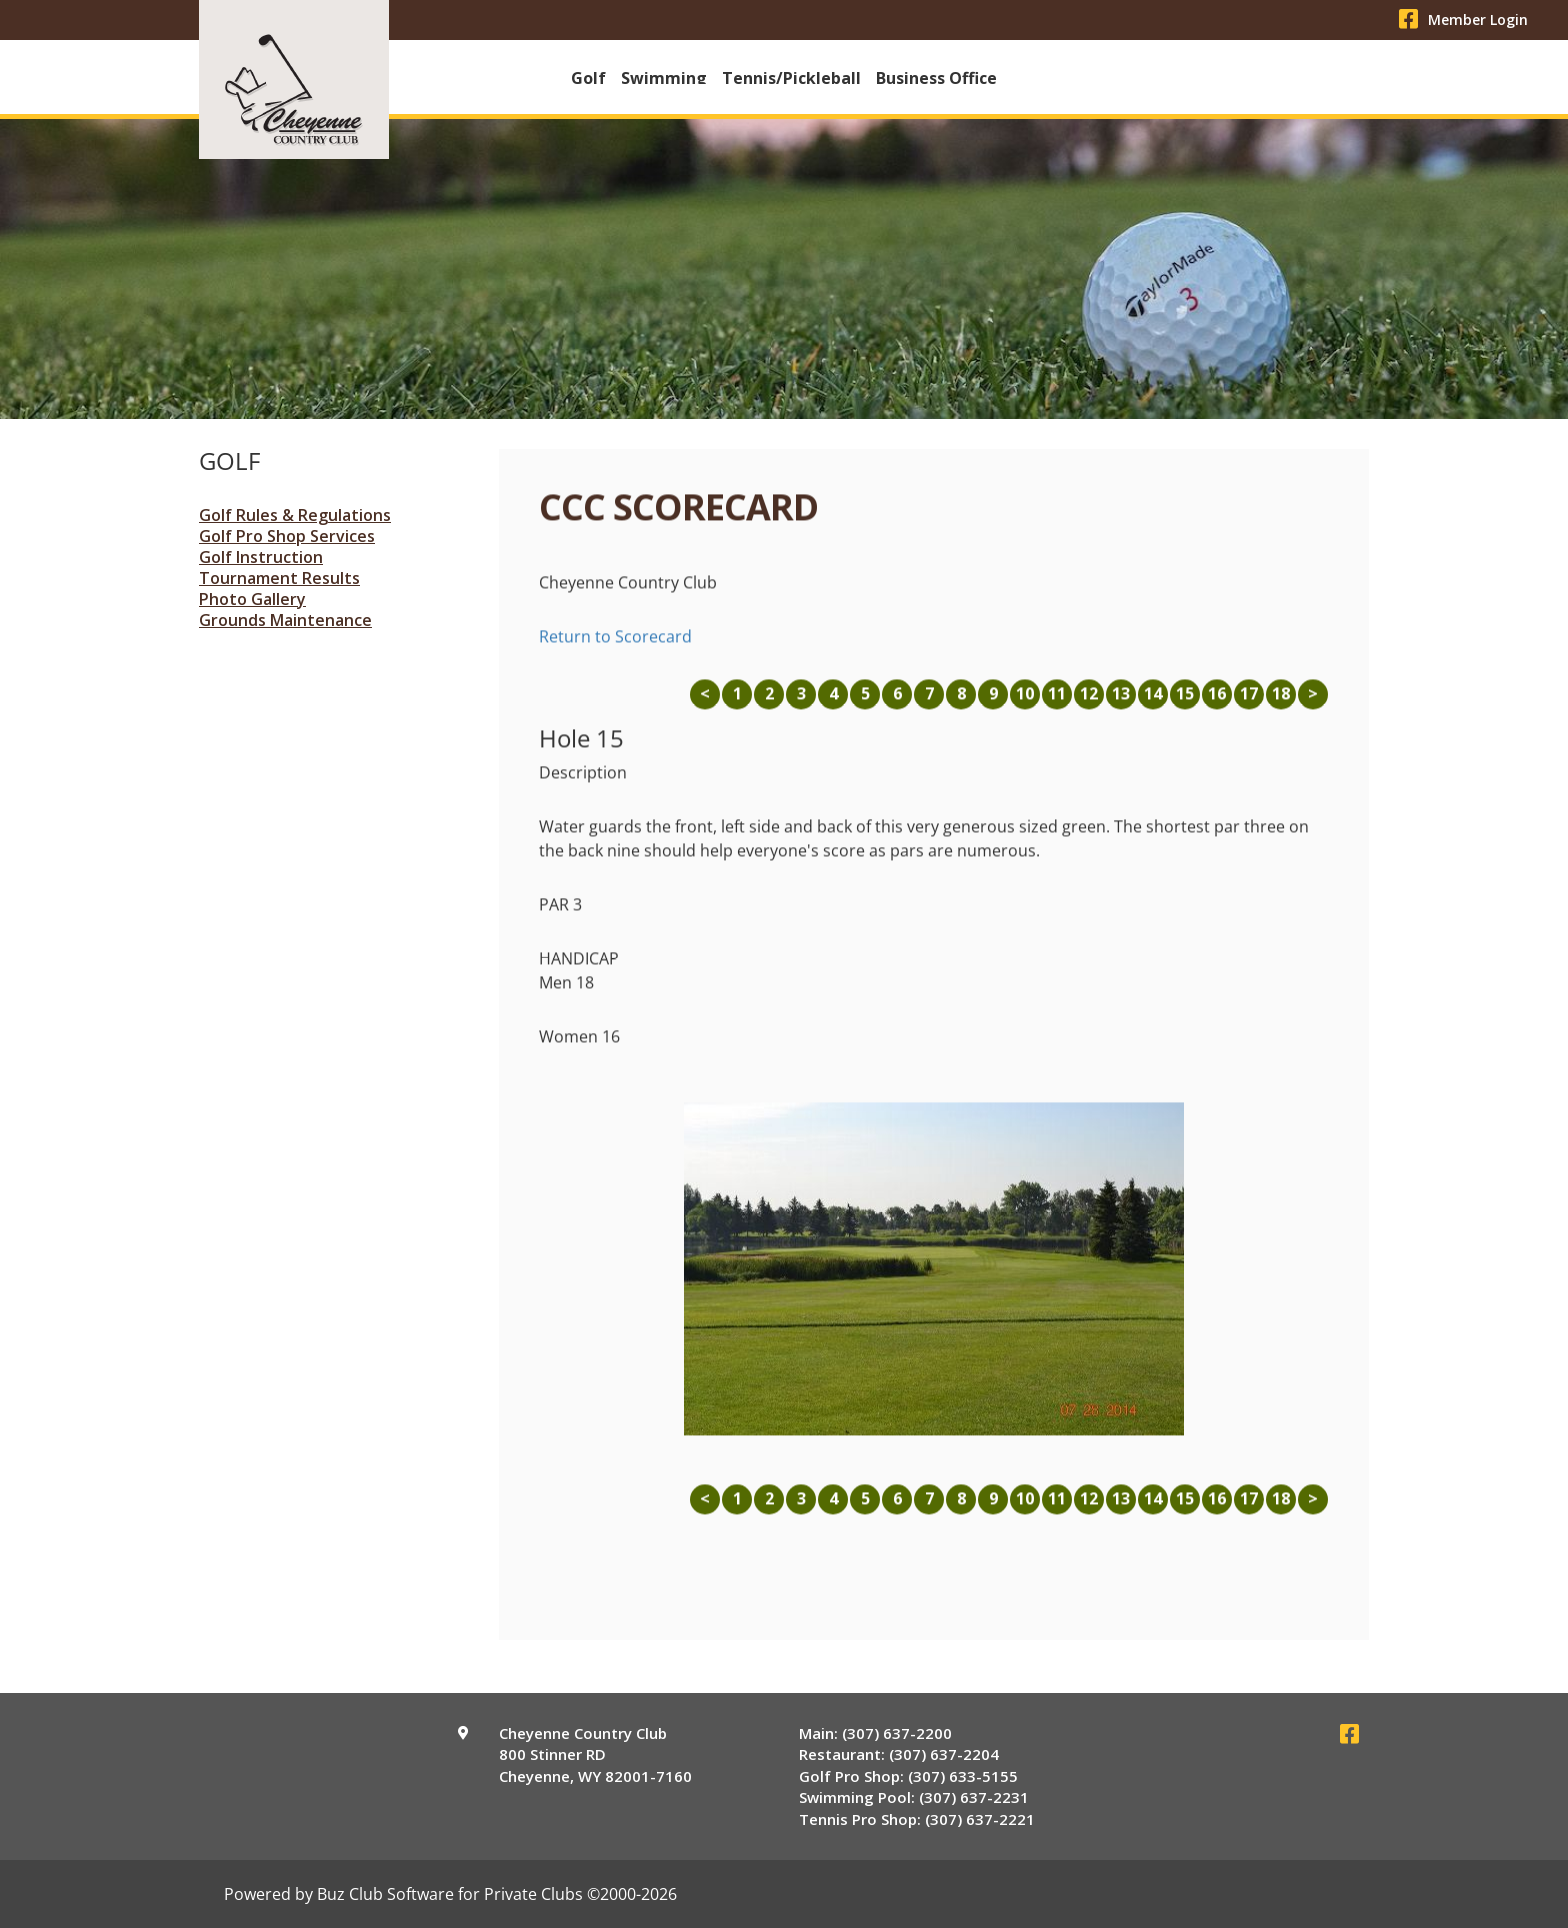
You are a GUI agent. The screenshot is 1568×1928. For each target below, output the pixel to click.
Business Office (936, 78)
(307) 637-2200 (897, 1735)
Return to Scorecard (615, 645)
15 (1185, 702)
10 (1025, 702)
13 (1121, 702)
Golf (588, 78)
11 (1057, 702)
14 (1153, 702)
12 (1089, 702)
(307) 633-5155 (963, 1778)
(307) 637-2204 (944, 1756)
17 (1249, 702)
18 (1281, 702)
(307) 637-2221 (980, 1821)
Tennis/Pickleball (791, 78)
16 (1217, 702)
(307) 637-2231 (974, 1799)
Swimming (664, 78)
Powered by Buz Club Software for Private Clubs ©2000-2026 (450, 1896)
